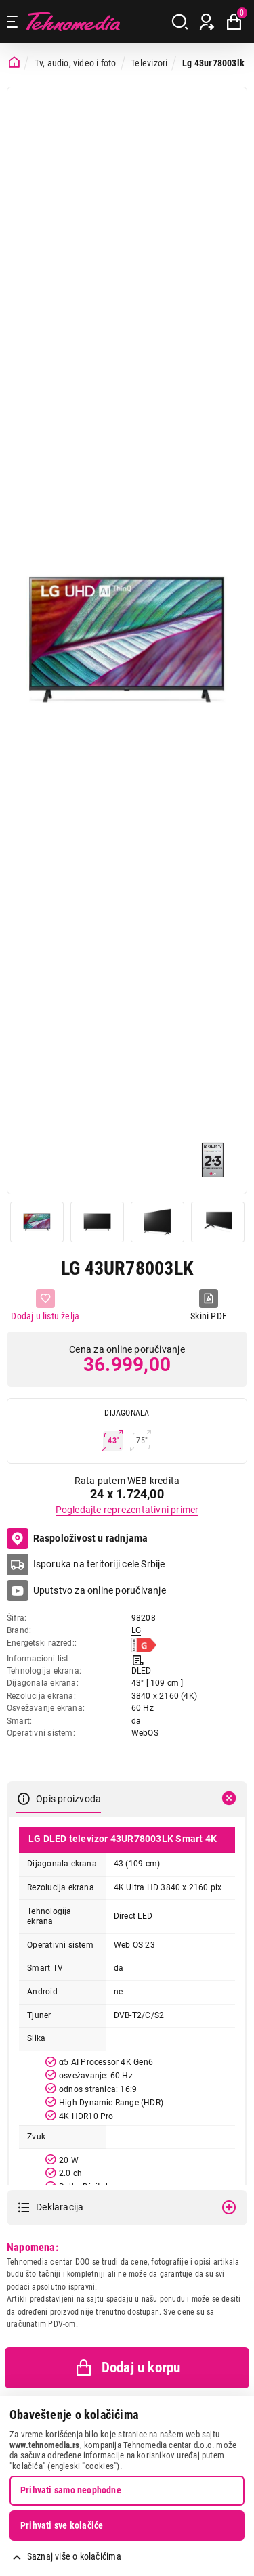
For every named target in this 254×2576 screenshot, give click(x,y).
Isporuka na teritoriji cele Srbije (99, 1563)
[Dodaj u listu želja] (45, 1305)
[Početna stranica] (14, 62)
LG (136, 1630)
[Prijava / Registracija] (207, 21)
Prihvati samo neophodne (70, 2490)
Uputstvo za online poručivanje (99, 1590)
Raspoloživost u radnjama (77, 1539)
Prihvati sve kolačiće (61, 2525)
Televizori (149, 63)
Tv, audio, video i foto (76, 63)
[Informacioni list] (137, 1658)
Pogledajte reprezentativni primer (127, 1509)
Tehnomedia (73, 21)
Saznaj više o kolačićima (74, 2556)
